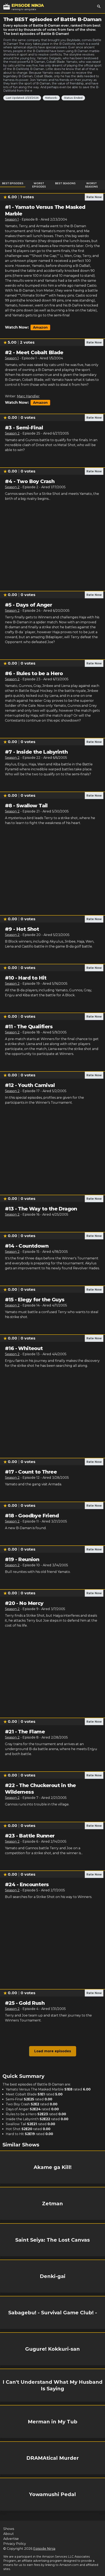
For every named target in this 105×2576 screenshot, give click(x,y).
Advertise (11, 2539)
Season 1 (12, 219)
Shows (8, 2529)
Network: (51, 97)
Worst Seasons (91, 185)
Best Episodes (12, 183)
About (8, 2534)
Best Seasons (65, 183)
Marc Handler (28, 396)
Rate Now (94, 197)
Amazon (40, 327)
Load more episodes (52, 2051)
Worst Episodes (39, 185)
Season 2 (12, 433)
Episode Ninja (44, 2549)
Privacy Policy (14, 2544)
